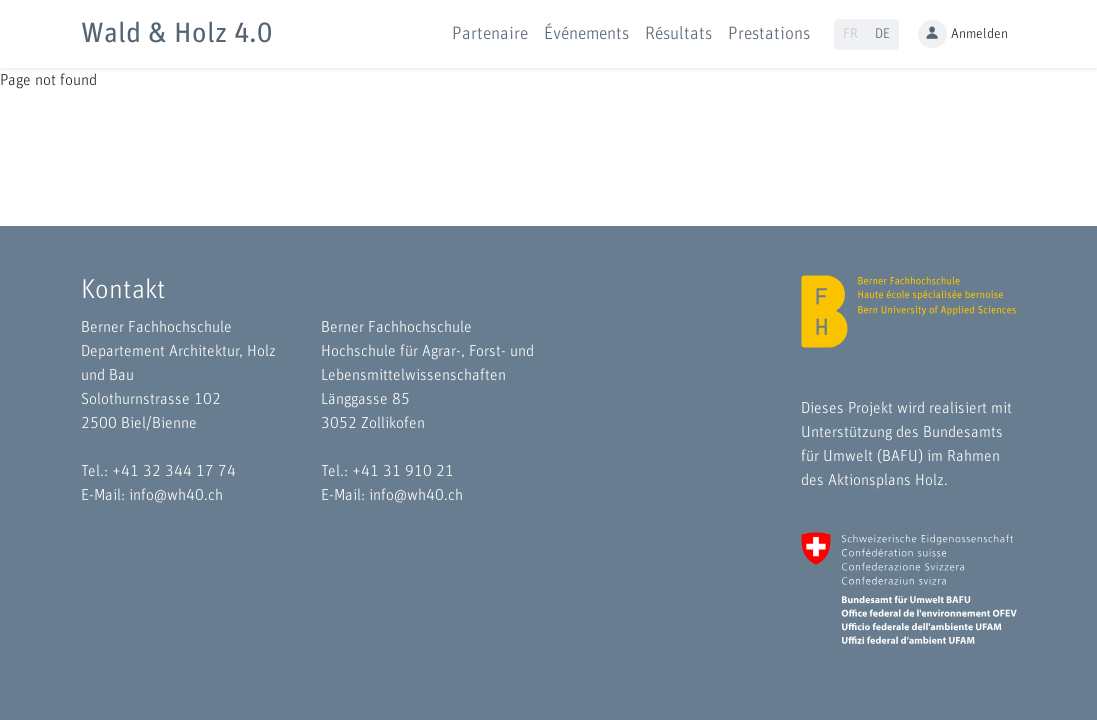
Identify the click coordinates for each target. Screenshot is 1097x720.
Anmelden (963, 34)
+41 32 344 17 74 (174, 471)
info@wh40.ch (176, 495)
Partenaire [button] (490, 34)
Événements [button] (586, 34)
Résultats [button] (678, 34)
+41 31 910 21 (403, 471)
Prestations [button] (769, 34)
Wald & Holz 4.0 (176, 34)
